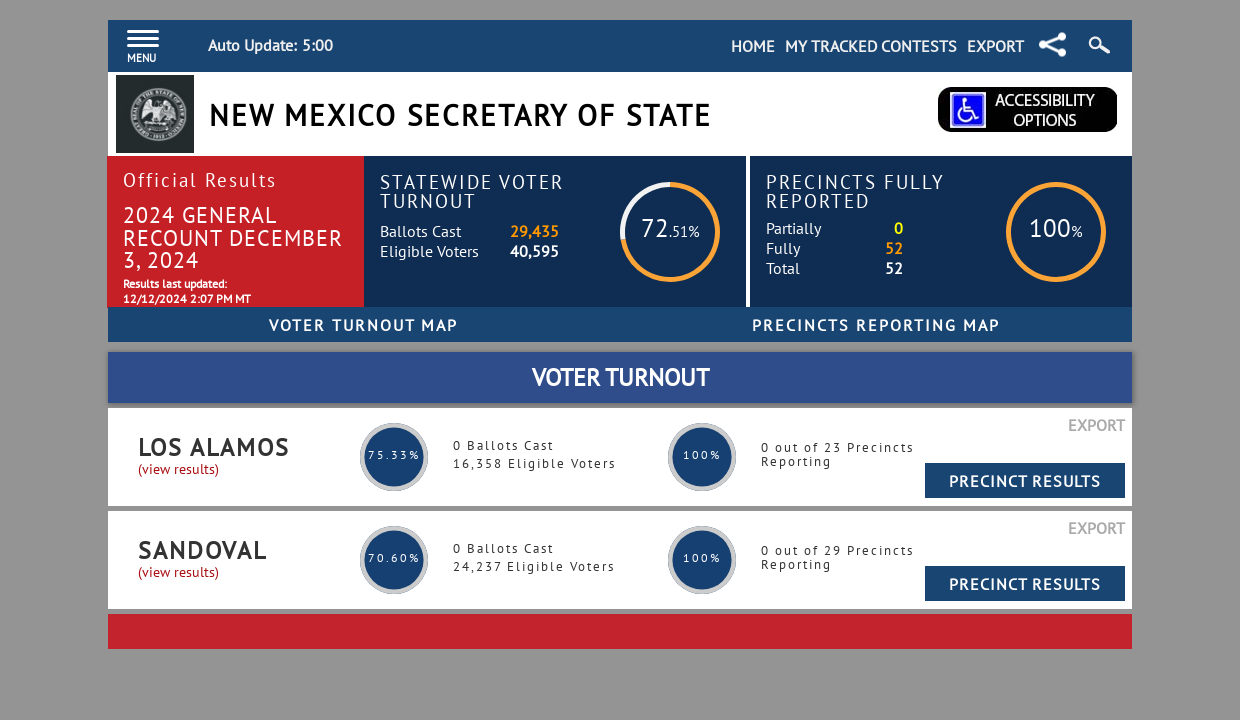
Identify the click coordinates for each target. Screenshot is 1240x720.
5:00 (317, 45)
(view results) (178, 469)
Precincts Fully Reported (855, 191)
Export (995, 46)
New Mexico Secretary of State (460, 115)
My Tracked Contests (871, 46)
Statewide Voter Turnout (472, 191)
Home (753, 46)
